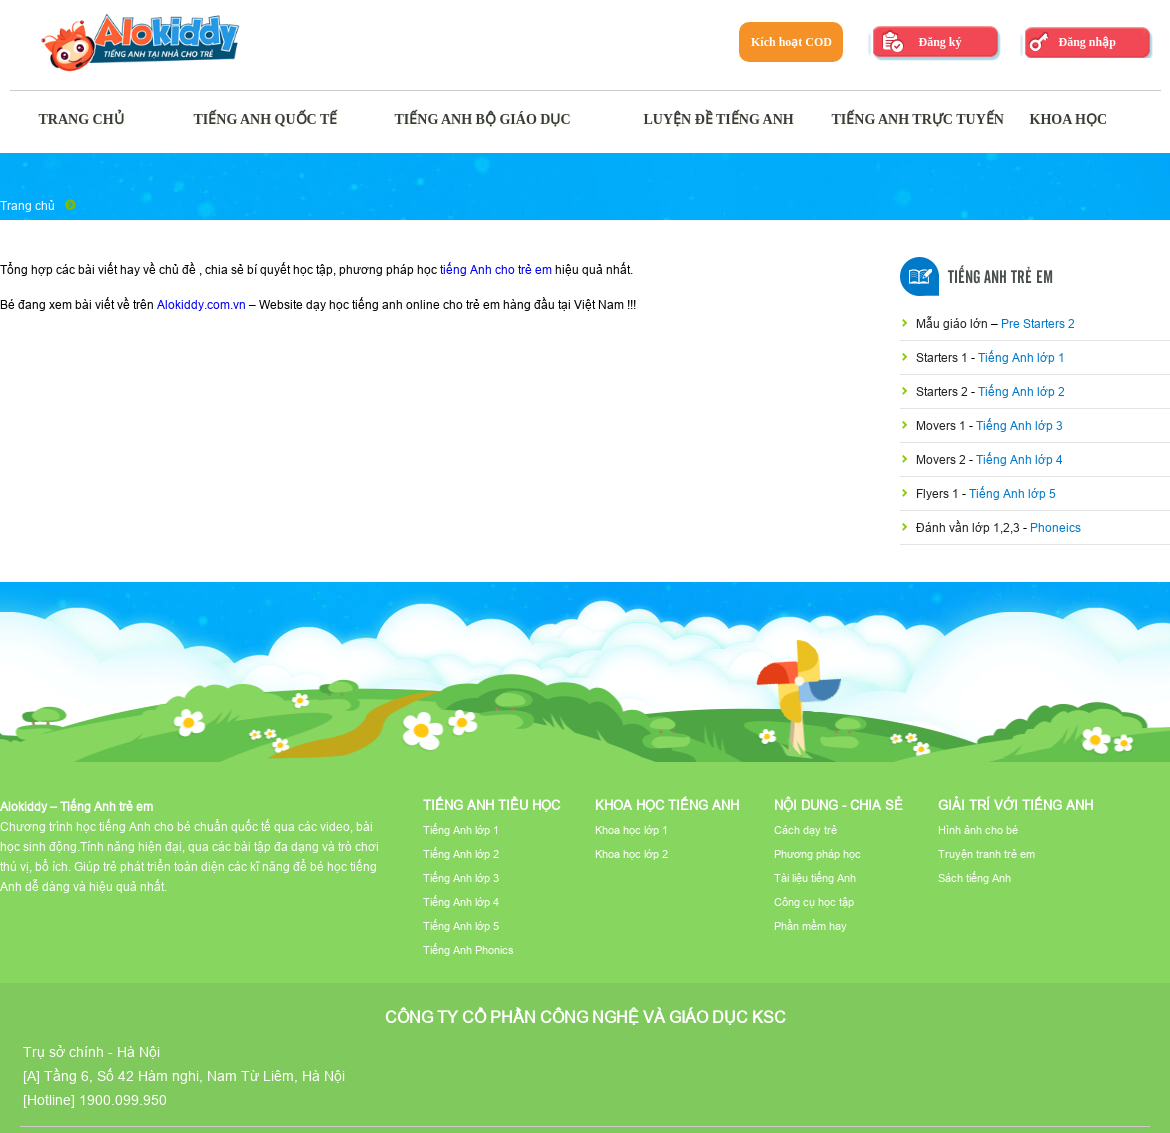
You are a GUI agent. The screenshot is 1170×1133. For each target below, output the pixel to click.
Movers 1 (942, 425)
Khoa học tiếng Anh (667, 805)
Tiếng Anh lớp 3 (1019, 425)
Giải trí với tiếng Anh (1015, 805)
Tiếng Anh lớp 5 (1012, 493)
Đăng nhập (1086, 42)
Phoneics (1055, 527)
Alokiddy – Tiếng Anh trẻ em (76, 806)
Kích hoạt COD (791, 42)
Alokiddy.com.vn (201, 304)
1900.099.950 (123, 1100)
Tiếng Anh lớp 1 (1021, 357)
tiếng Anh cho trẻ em (496, 269)
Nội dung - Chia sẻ (838, 805)
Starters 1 (943, 357)
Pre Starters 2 (1038, 323)
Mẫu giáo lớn (953, 323)
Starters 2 (943, 391)
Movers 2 (942, 459)
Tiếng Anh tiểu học (491, 805)
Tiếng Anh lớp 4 (1019, 459)
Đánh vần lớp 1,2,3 (969, 527)
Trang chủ (27, 205)
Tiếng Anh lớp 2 (1021, 391)
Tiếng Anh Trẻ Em (1000, 278)
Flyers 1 (939, 493)
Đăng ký (939, 42)
